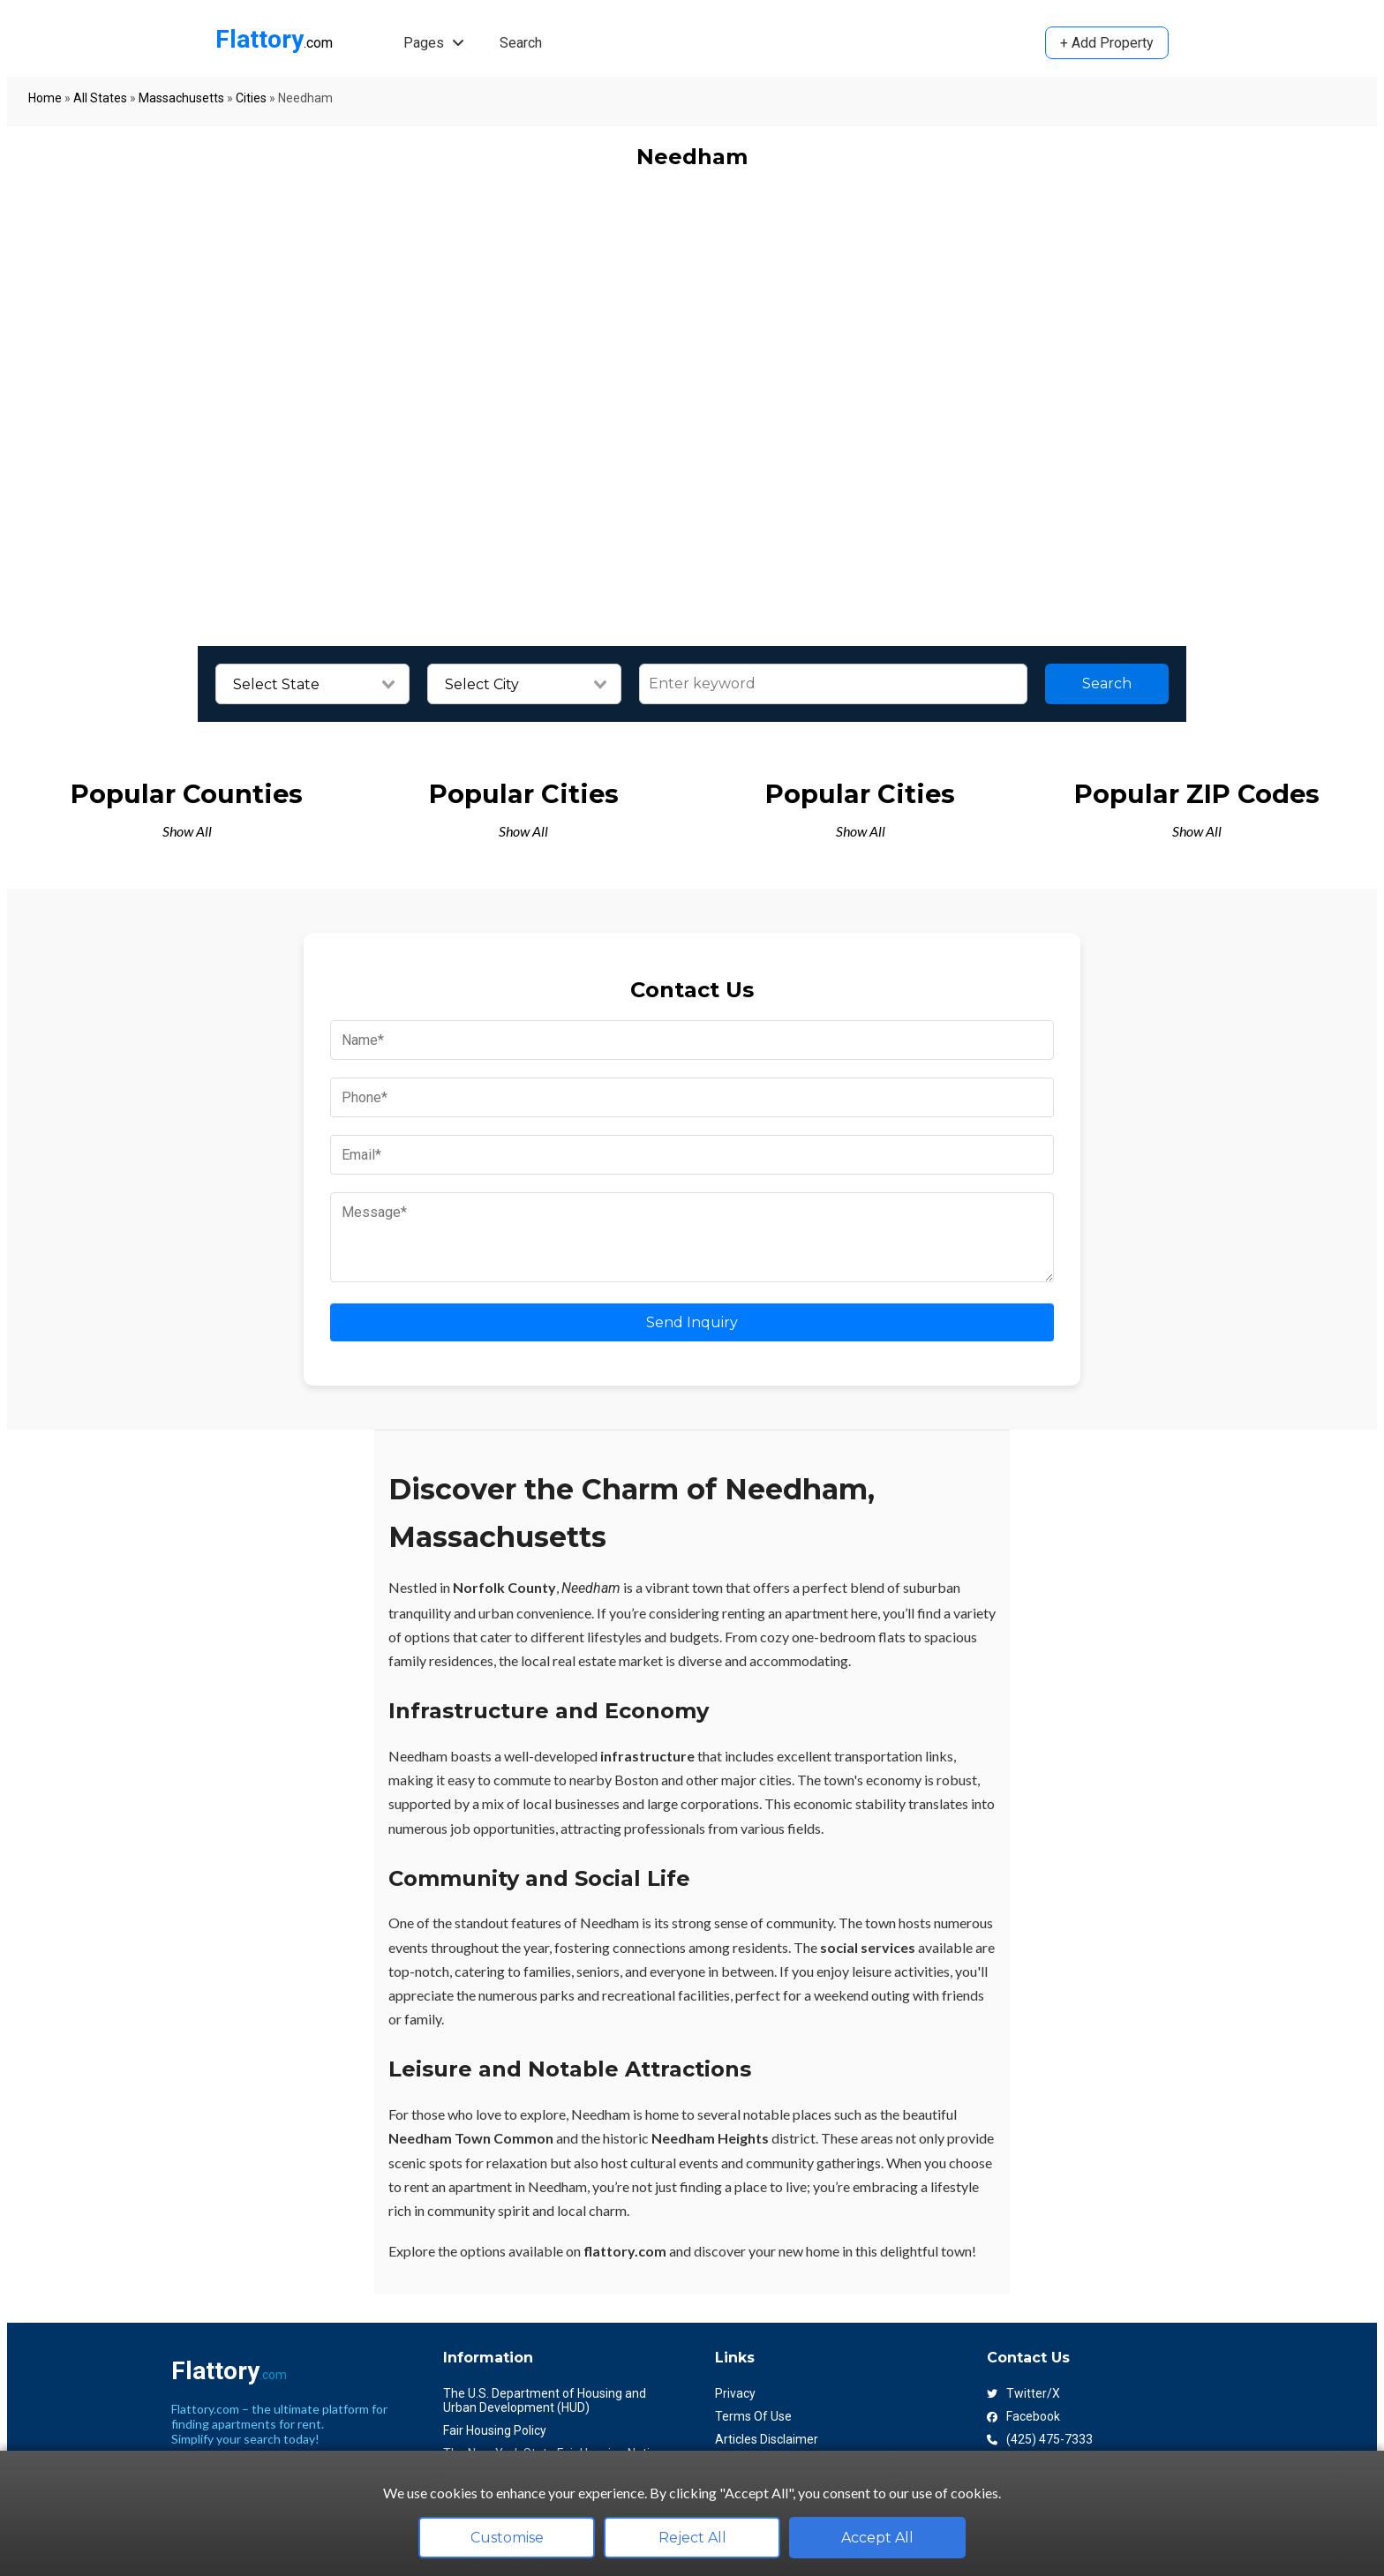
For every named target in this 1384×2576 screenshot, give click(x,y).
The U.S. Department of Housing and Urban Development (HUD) (544, 2400)
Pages (433, 42)
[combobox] (312, 685)
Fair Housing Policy (494, 2430)
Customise (507, 2537)
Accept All (877, 2537)
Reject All (692, 2537)
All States (100, 98)
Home (45, 98)
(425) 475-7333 (1040, 2439)
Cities (251, 98)
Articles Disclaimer (766, 2439)
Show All (187, 830)
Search (521, 42)
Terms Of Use (753, 2416)
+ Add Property (1107, 42)
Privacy (735, 2393)
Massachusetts (181, 98)
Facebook (1023, 2416)
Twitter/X (1023, 2393)
